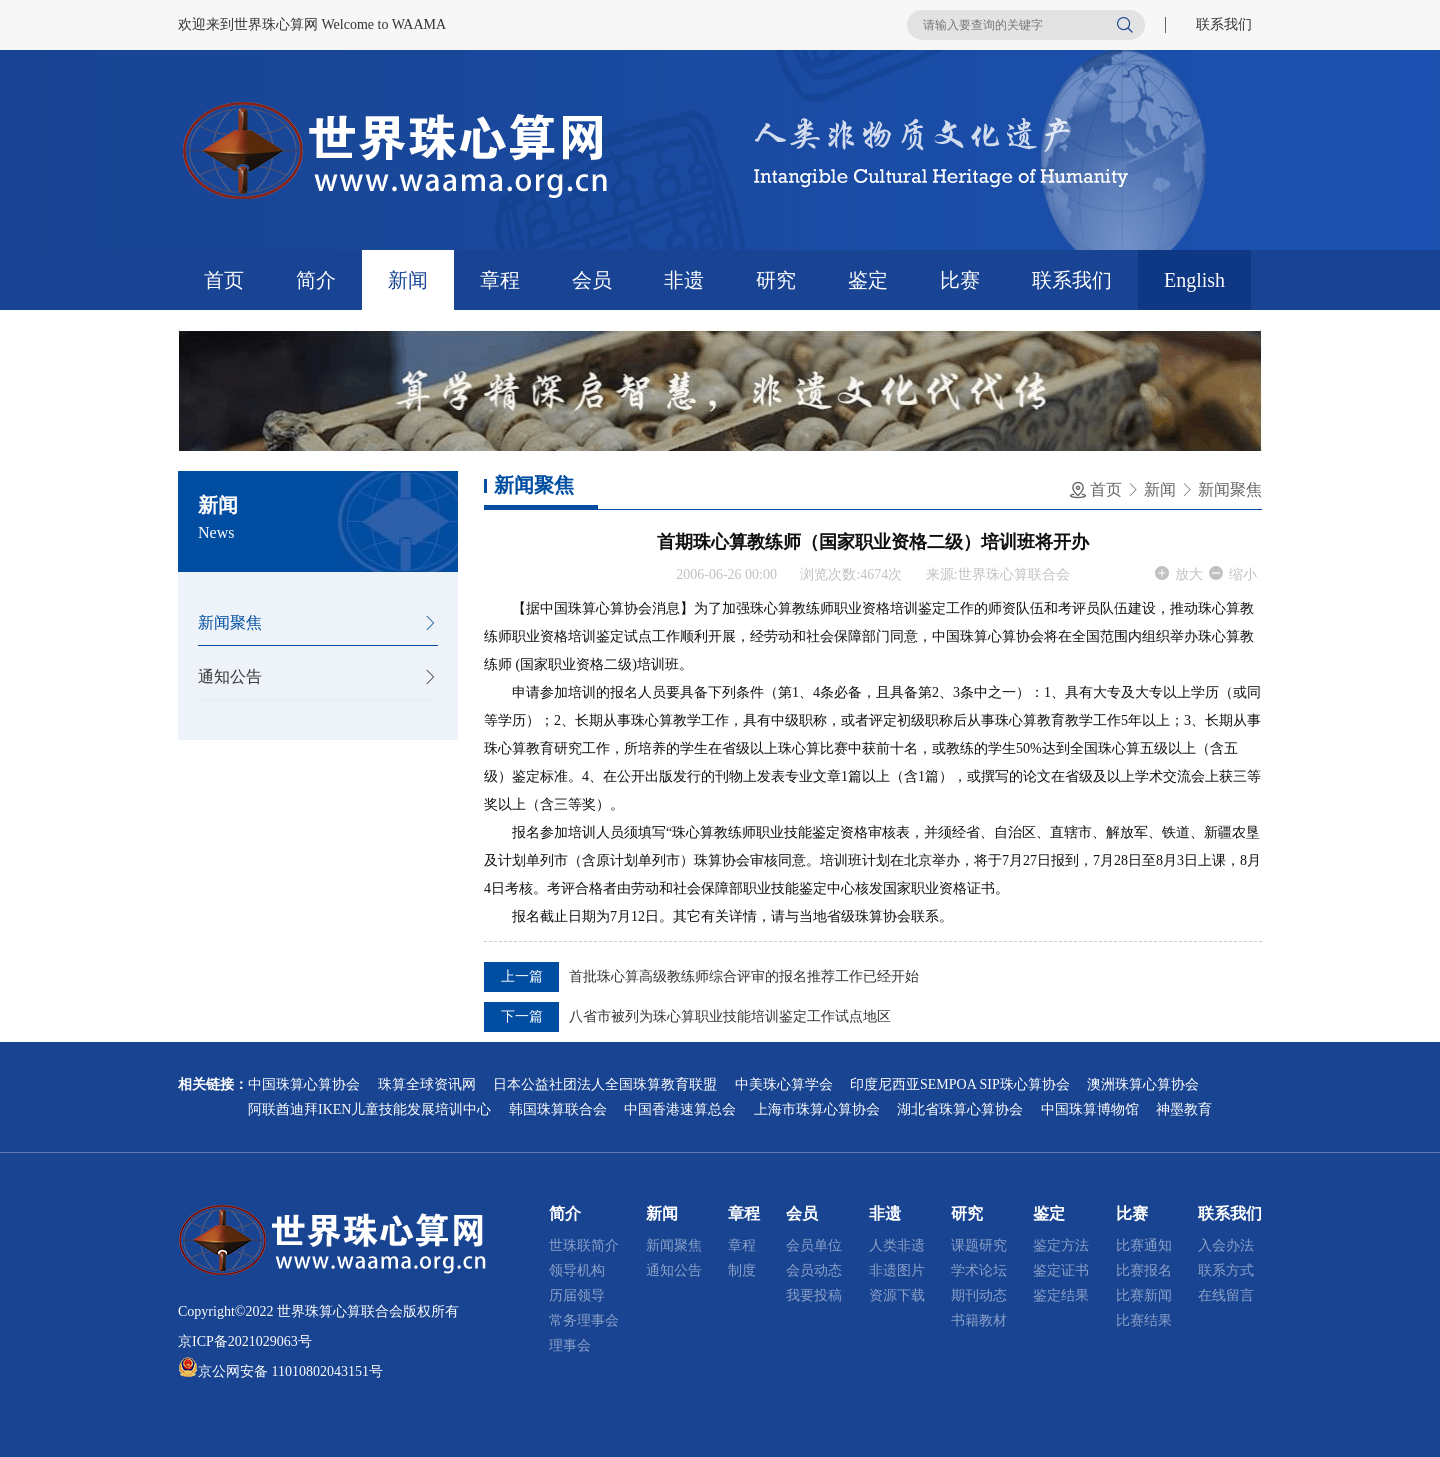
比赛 (960, 280)
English (1194, 280)
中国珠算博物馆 (1090, 1109)
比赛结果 (1144, 1320)
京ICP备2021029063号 (245, 1341)
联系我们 (1224, 24)
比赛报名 (1144, 1270)
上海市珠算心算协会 (817, 1109)
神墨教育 (1184, 1109)
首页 (224, 280)
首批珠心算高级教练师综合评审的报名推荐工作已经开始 (744, 976)
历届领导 (577, 1295)
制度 (742, 1270)
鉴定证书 (1061, 1270)
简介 (316, 280)
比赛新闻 (1144, 1295)
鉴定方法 (1061, 1245)
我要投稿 (814, 1295)
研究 (776, 280)
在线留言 (1226, 1295)
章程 (500, 280)
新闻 (408, 280)
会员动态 (814, 1270)
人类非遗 (897, 1245)
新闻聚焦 (230, 622)
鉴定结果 (1061, 1295)
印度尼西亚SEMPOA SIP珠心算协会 (960, 1084)
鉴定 (868, 280)
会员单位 (814, 1245)
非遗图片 (897, 1270)
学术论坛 (979, 1270)
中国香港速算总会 (680, 1109)
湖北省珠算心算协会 (960, 1109)
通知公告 (230, 676)
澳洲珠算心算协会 (1143, 1084)
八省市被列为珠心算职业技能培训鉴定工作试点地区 (730, 1016)
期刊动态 (979, 1295)
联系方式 (1226, 1270)
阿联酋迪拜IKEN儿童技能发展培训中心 (369, 1109)
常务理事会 (584, 1320)
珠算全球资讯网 (427, 1084)
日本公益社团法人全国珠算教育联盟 (605, 1084)
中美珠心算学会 (784, 1084)
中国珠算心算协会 (304, 1084)
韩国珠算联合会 (558, 1109)
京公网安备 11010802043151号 (290, 1371)
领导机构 (577, 1270)
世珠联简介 (584, 1245)
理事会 (570, 1345)
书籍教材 (979, 1320)
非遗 (684, 280)
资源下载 (897, 1295)
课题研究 (979, 1245)
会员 (592, 280)
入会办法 (1226, 1245)
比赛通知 (1144, 1245)
